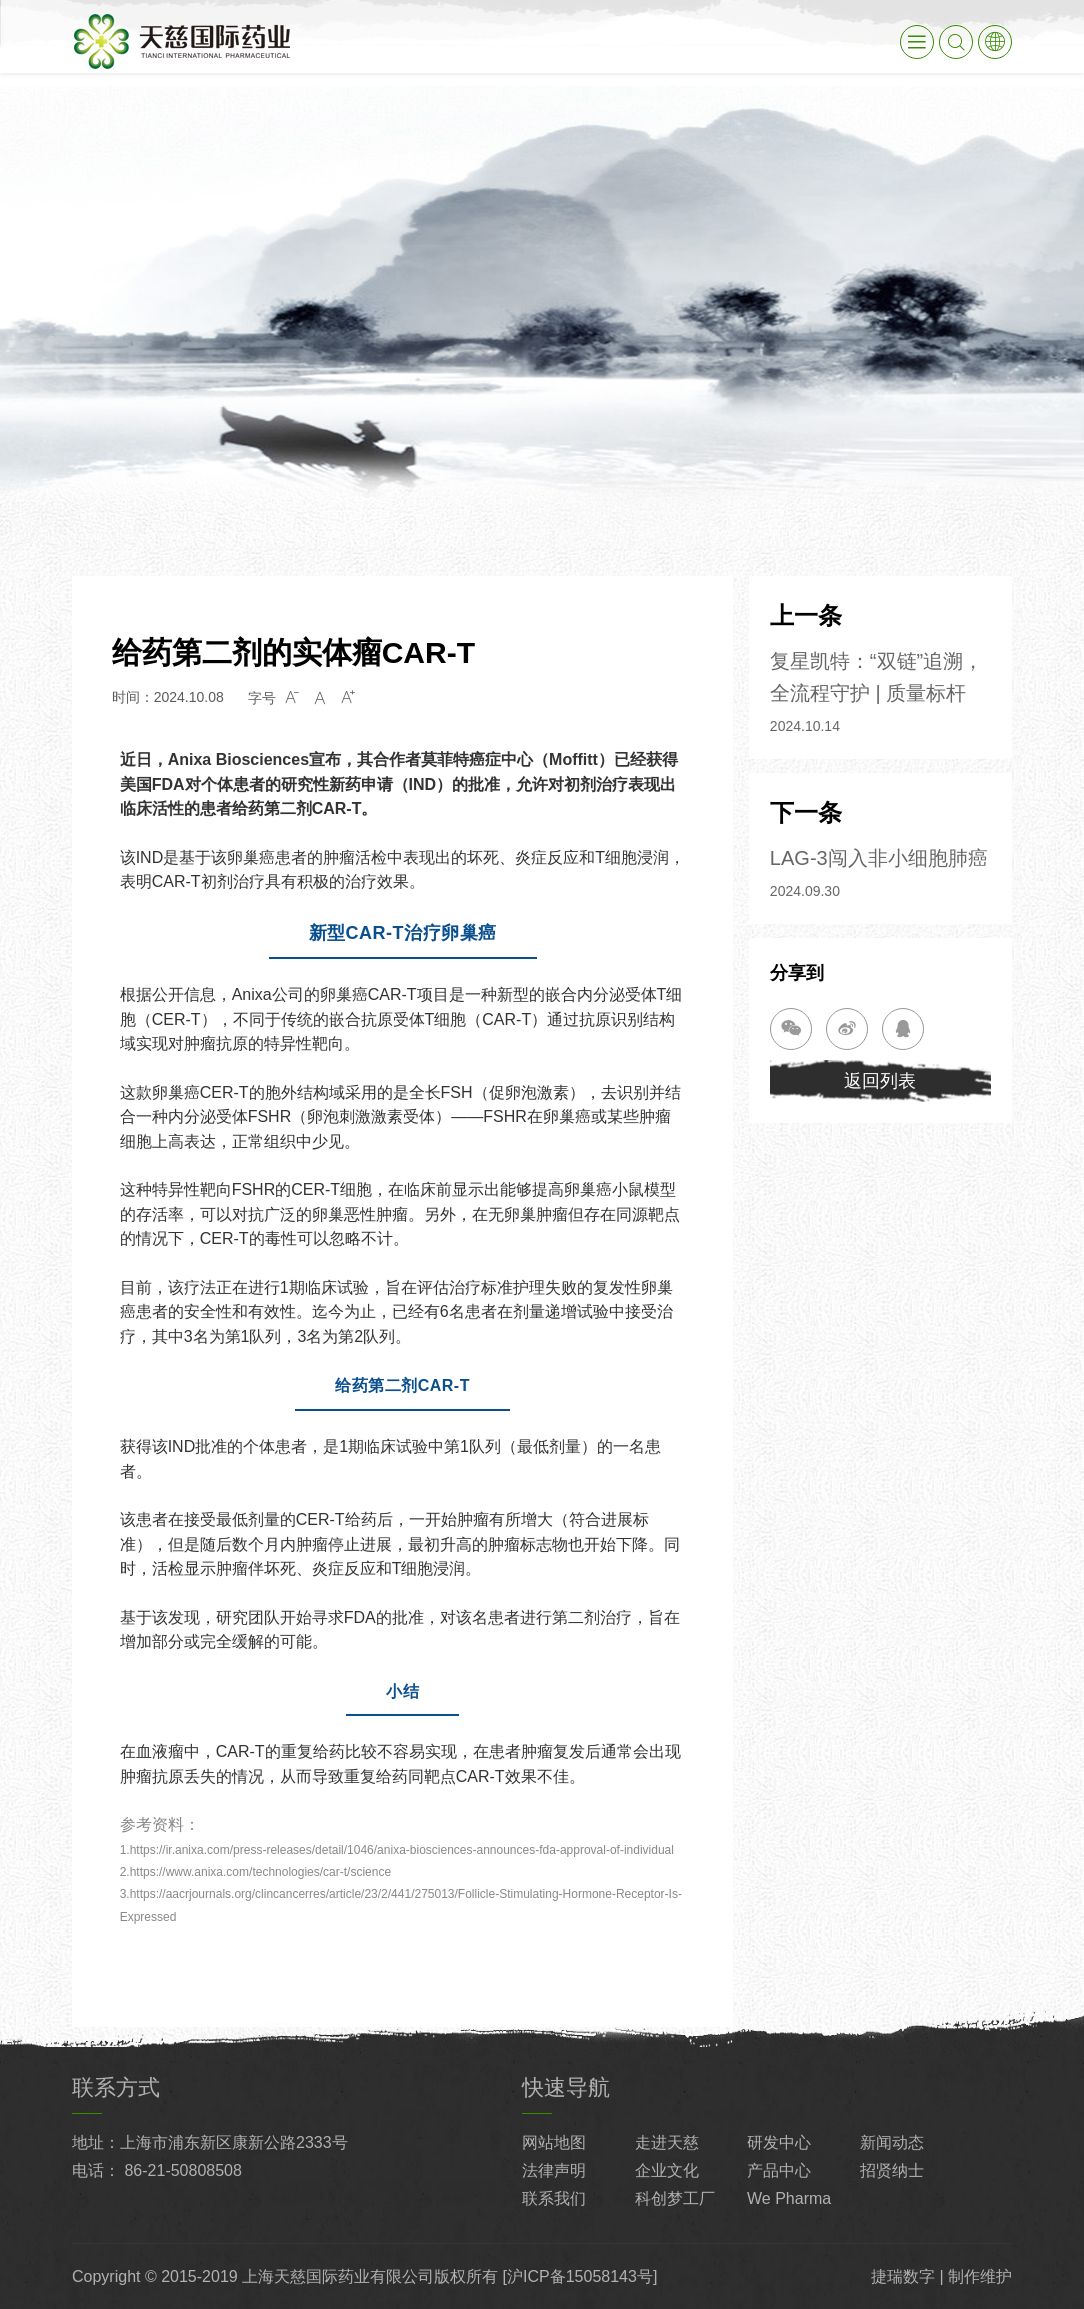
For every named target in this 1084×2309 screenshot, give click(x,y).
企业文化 (667, 2170)
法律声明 (554, 2170)
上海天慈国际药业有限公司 (338, 2276)
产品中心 (779, 2170)
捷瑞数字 (903, 2276)
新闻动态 (892, 2142)
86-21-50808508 (182, 2170)
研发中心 (779, 2142)
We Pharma (789, 2198)
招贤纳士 (892, 2170)
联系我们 (554, 2198)
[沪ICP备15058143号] (580, 2276)
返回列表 (880, 1081)
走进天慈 (667, 2142)
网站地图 (554, 2142)
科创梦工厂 (675, 2198)
